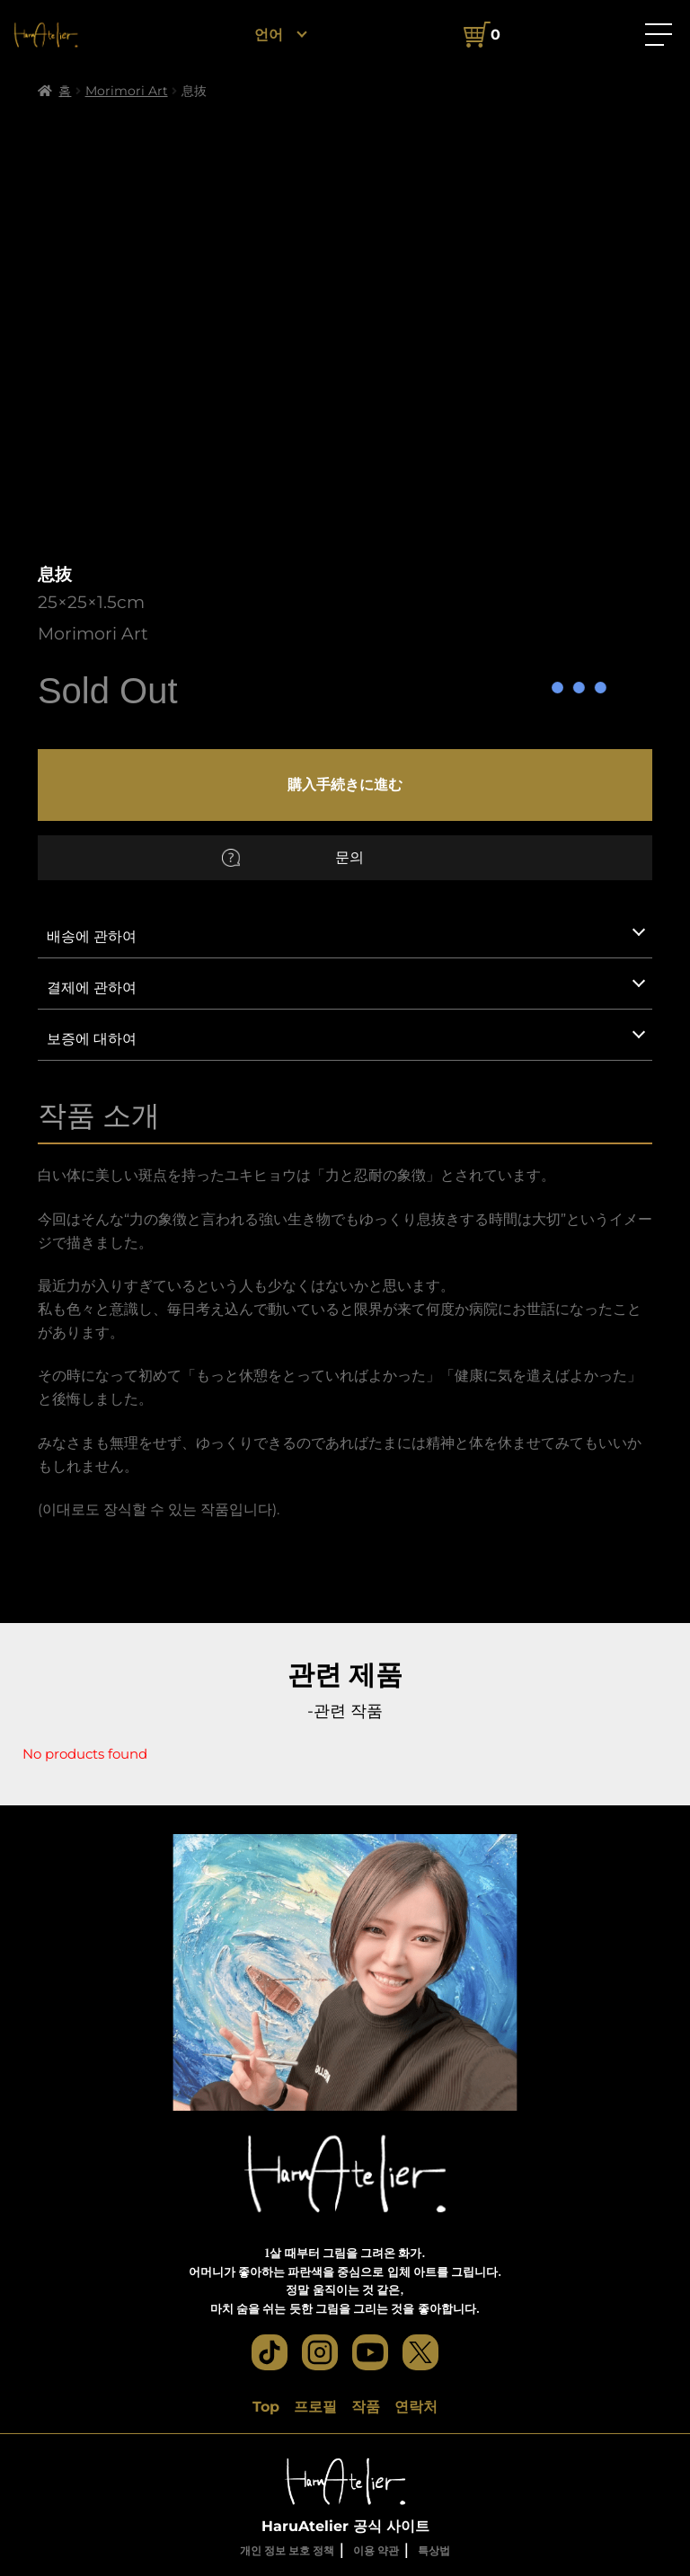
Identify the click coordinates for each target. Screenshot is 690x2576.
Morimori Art (126, 91)
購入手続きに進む (345, 784)
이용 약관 (376, 2550)
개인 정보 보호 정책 (287, 2550)
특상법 (434, 2550)
